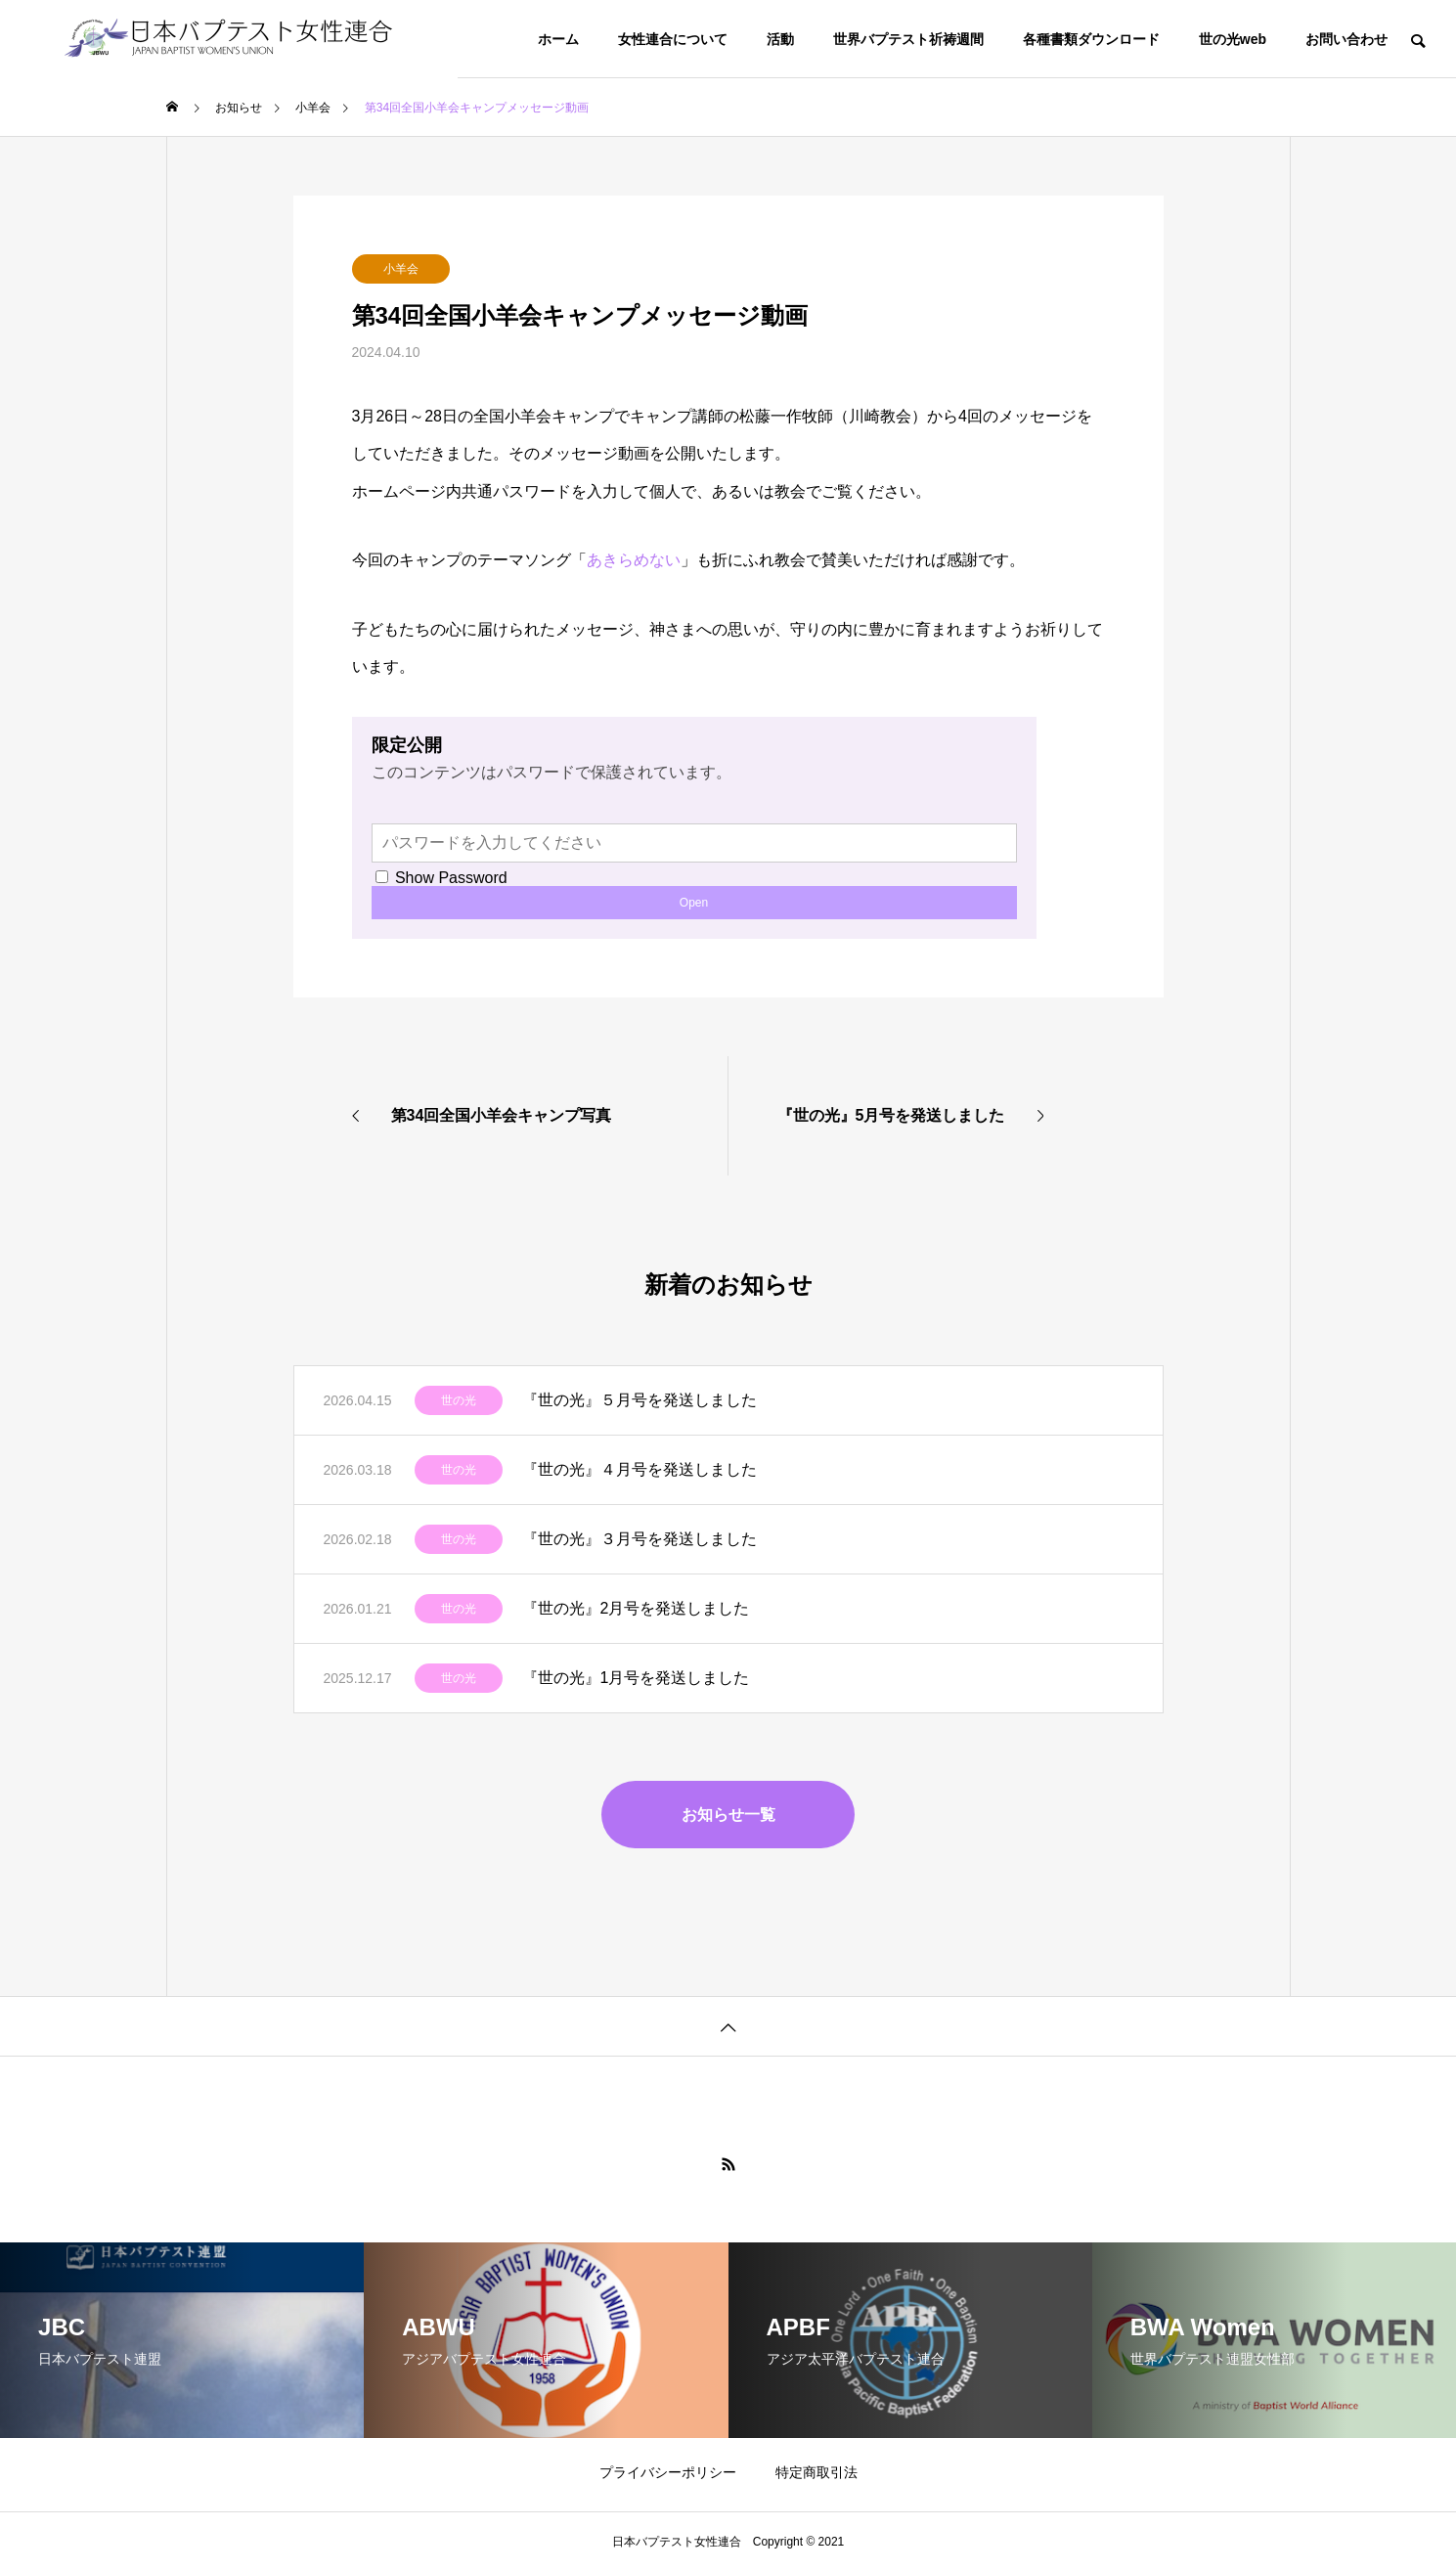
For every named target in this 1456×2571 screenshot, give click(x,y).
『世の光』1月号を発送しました (636, 1677)
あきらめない (634, 560)
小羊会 (401, 269)
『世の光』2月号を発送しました (636, 1608)
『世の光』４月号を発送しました (639, 1469)
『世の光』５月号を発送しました (639, 1400)
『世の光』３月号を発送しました (639, 1538)
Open (694, 902)
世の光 (458, 1400)
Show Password (441, 877)
